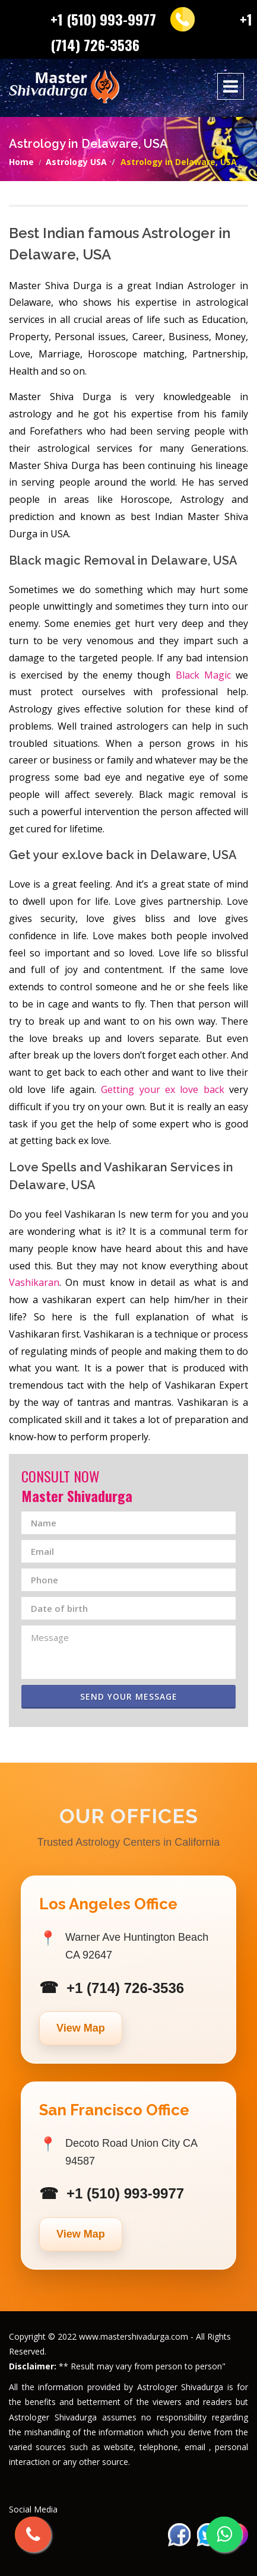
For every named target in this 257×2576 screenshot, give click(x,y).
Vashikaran (34, 1282)
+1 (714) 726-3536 (125, 1988)
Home (21, 161)
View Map (80, 2028)
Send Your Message (128, 1696)
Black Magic (203, 675)
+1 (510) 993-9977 (103, 19)
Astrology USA (76, 161)
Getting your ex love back (162, 1089)
